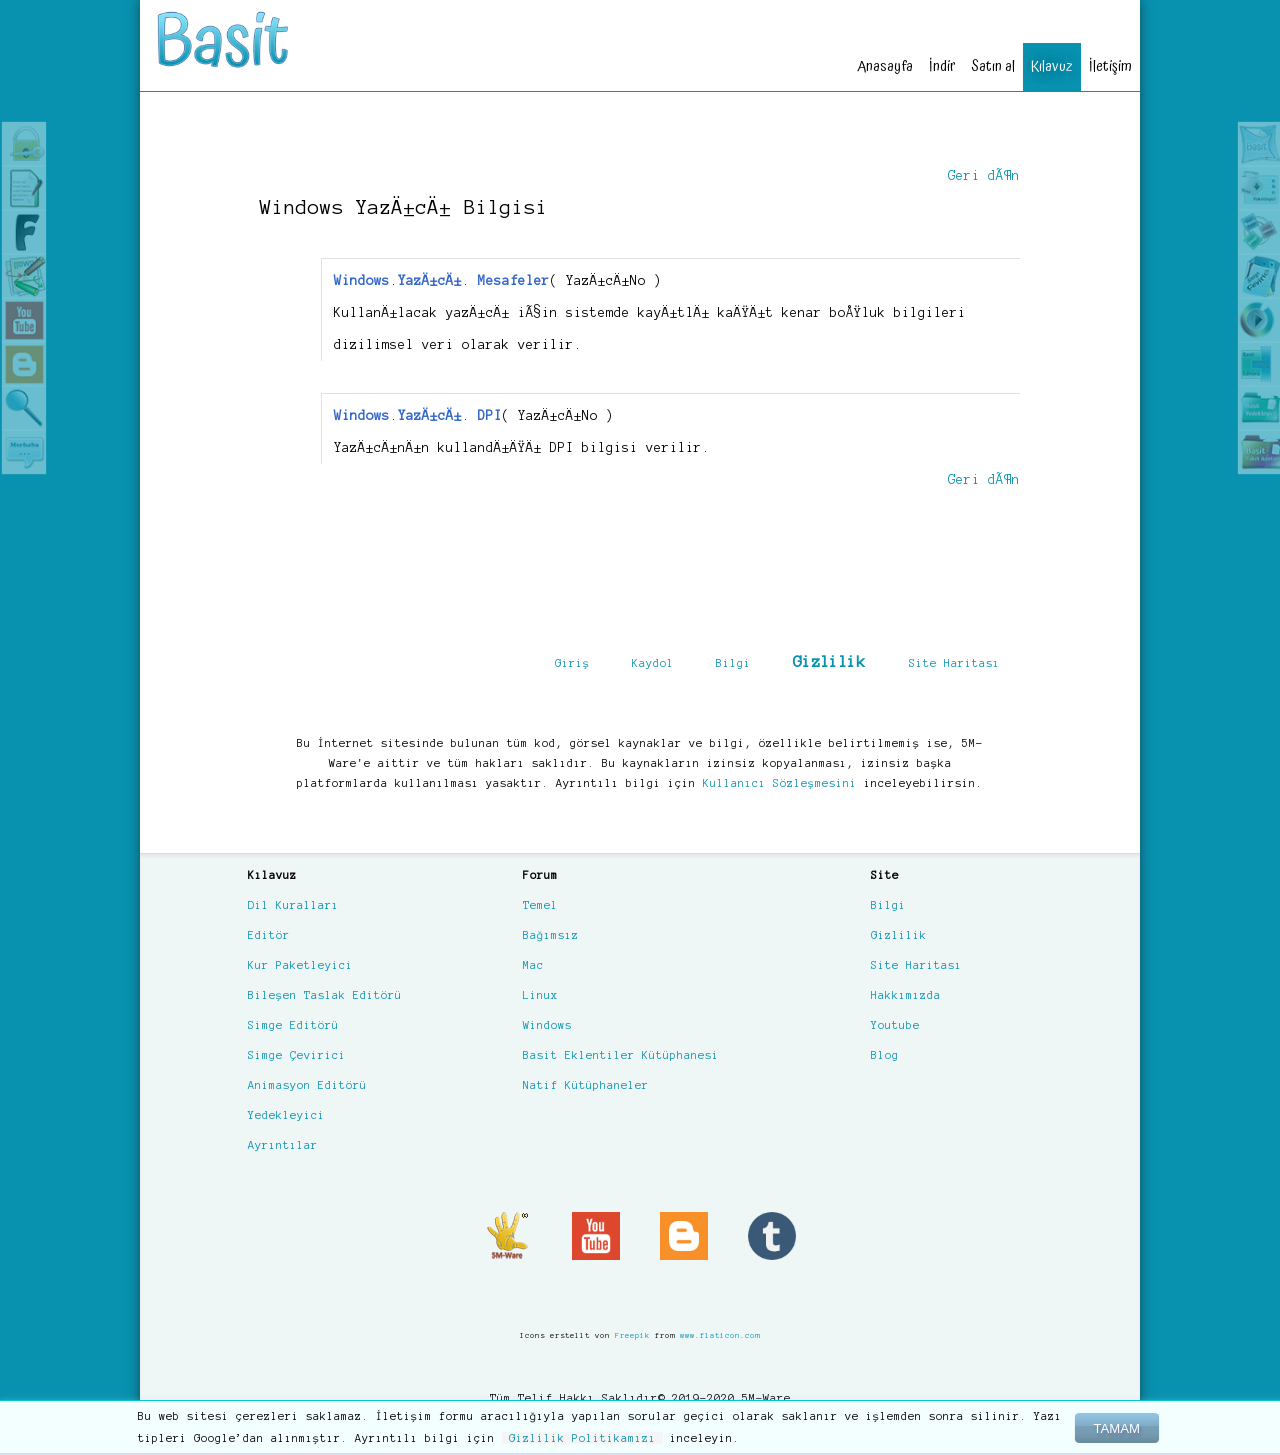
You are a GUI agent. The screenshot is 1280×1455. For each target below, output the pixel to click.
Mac (533, 965)
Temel (540, 905)
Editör (269, 935)
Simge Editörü (293, 1025)
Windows (547, 1025)
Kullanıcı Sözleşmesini (780, 783)
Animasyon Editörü (307, 1085)
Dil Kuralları (293, 905)
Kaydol (653, 663)
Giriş (572, 663)
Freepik (632, 1335)
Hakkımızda (906, 995)
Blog (885, 1055)
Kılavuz (1052, 66)
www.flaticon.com (720, 1335)
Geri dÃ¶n (984, 176)
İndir (942, 66)
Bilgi (733, 663)
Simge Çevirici (297, 1055)
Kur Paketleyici (300, 965)
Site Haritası (954, 663)
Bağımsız (551, 935)
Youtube (895, 1025)
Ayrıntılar (283, 1145)
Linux (540, 995)
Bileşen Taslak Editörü (325, 995)
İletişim (1110, 66)
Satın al (993, 66)
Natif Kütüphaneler (586, 1085)
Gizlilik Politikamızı (582, 1438)
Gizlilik (829, 661)
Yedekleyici (286, 1115)
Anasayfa (885, 66)
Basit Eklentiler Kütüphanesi (621, 1055)
